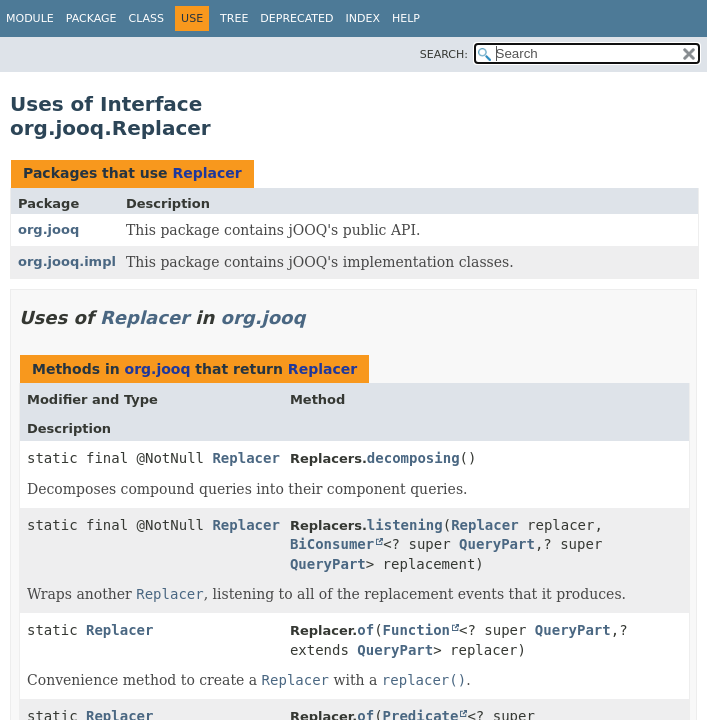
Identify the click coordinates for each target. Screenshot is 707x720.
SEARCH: (444, 54)
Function (416, 630)
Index (362, 18)
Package (91, 18)
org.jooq (48, 229)
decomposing (413, 458)
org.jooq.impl (67, 261)
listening (405, 525)
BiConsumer (332, 544)
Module (30, 18)
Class (147, 18)
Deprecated (296, 18)
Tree (234, 18)
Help (406, 18)
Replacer (206, 173)
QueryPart (497, 544)
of (365, 630)
